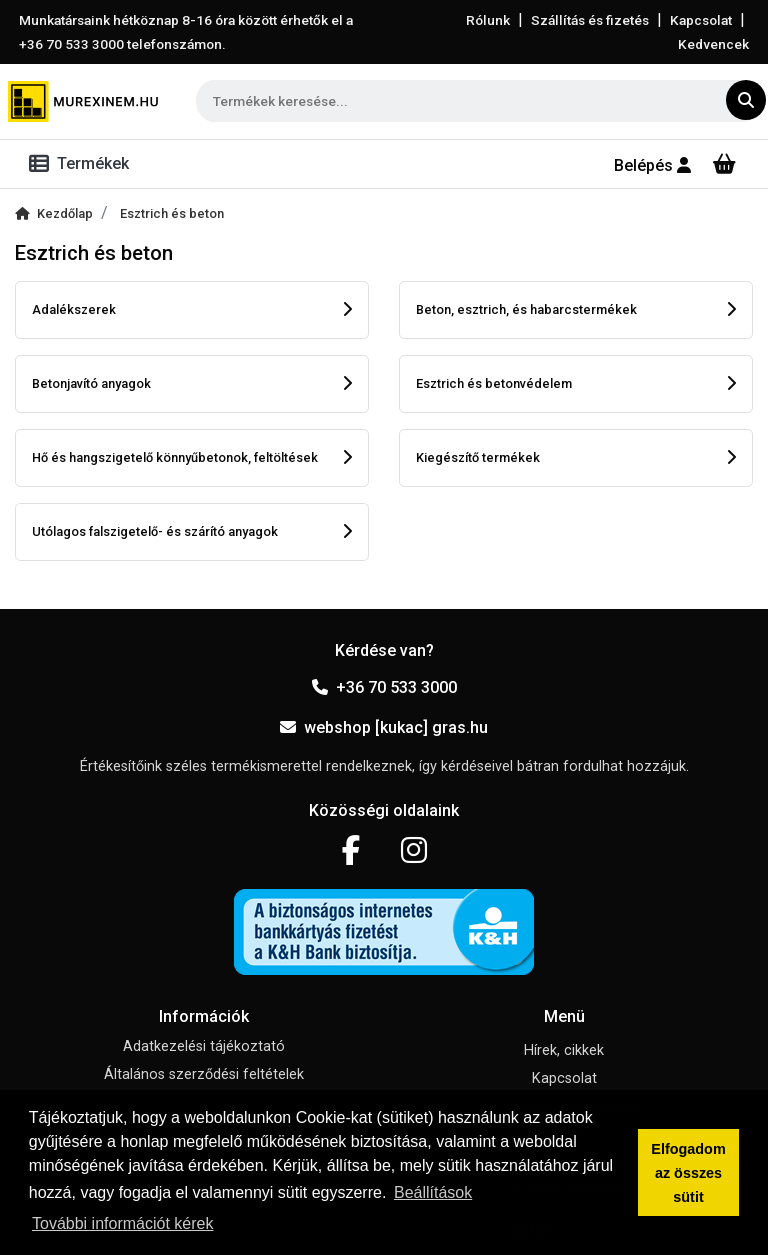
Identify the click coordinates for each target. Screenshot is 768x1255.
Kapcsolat (701, 20)
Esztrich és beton (172, 213)
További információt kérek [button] (122, 1223)
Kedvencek (713, 44)
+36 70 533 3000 (384, 687)
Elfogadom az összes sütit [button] (688, 1173)
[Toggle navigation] (83, 164)
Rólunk (488, 20)
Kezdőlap (54, 213)
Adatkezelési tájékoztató (204, 1046)
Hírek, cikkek (564, 1050)
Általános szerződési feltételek (204, 1074)
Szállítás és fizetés (590, 20)
